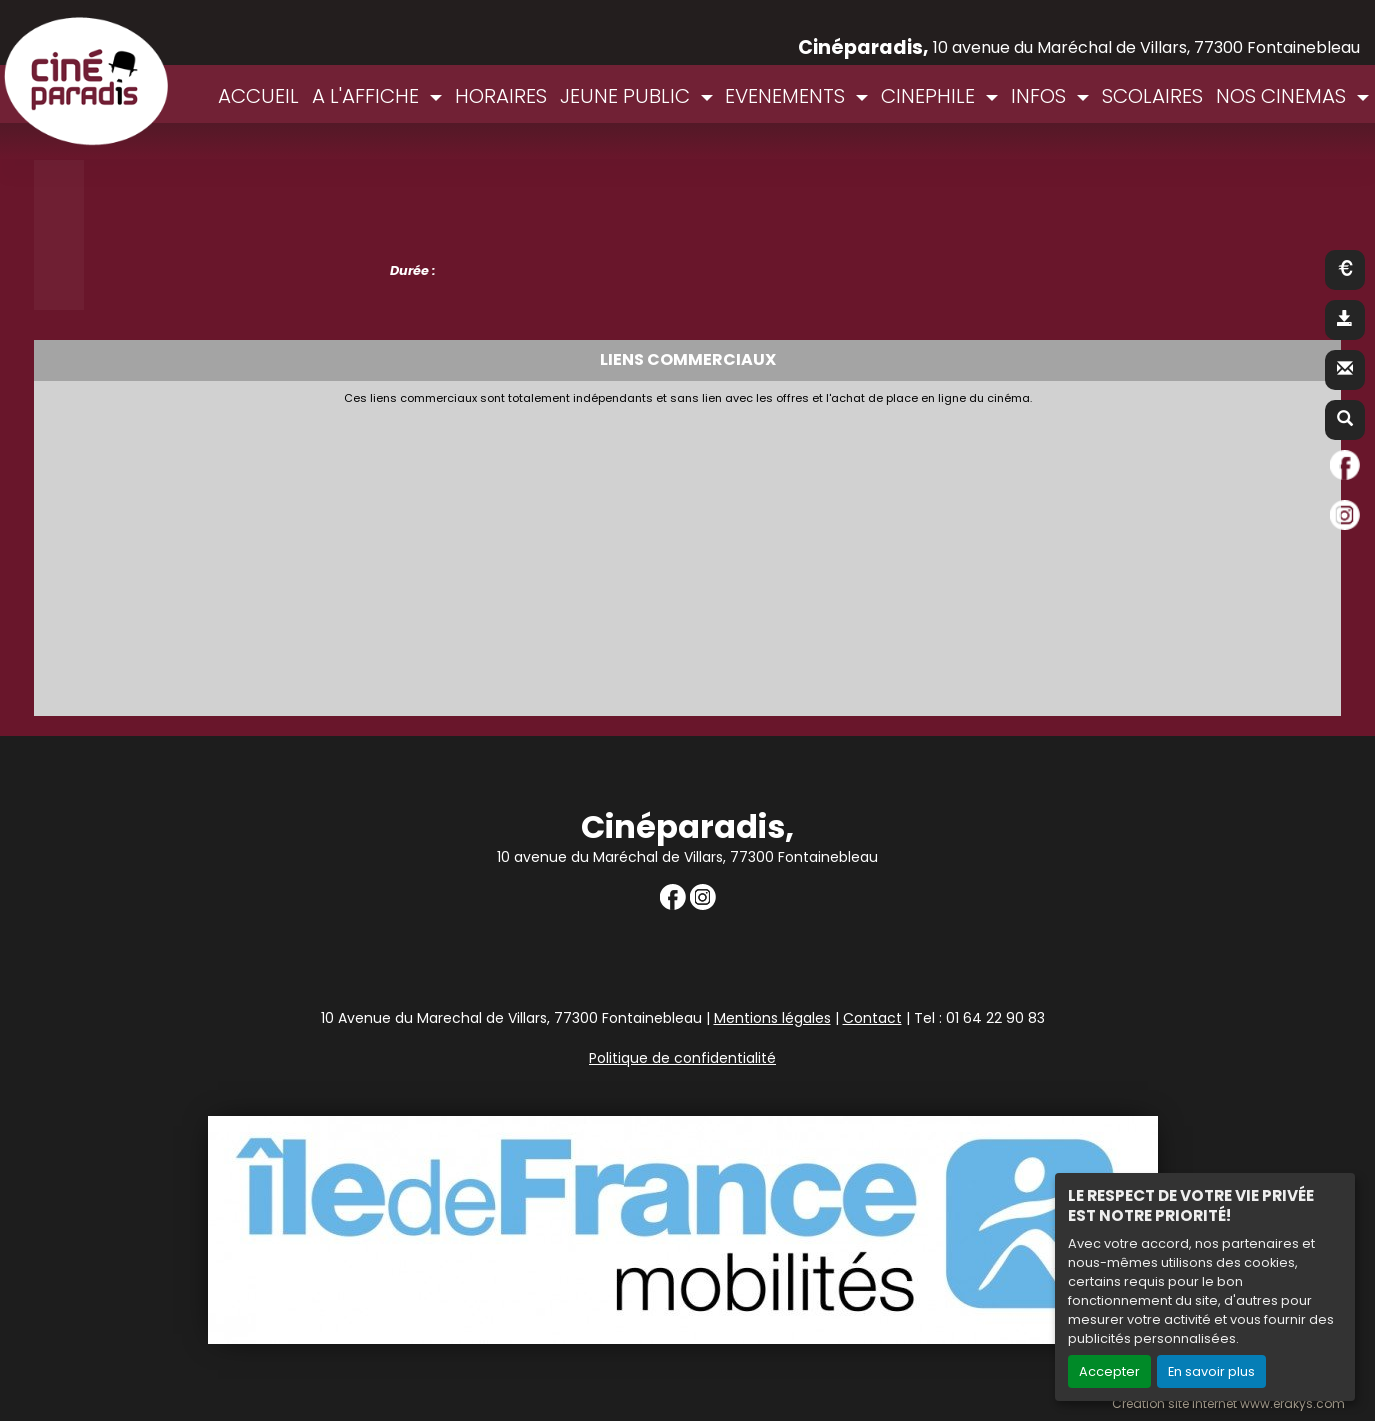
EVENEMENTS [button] (787, 96)
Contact (872, 1018)
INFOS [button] (1041, 96)
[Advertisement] (529, 555)
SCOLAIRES (1152, 96)
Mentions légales (772, 1018)
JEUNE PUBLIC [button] (627, 96)
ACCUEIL (258, 96)
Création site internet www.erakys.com (1228, 1404)
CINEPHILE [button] (930, 96)
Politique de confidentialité (682, 1058)
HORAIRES (501, 96)
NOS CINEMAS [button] (1283, 96)
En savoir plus (1211, 1371)
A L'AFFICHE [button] (368, 96)
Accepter (1109, 1371)
